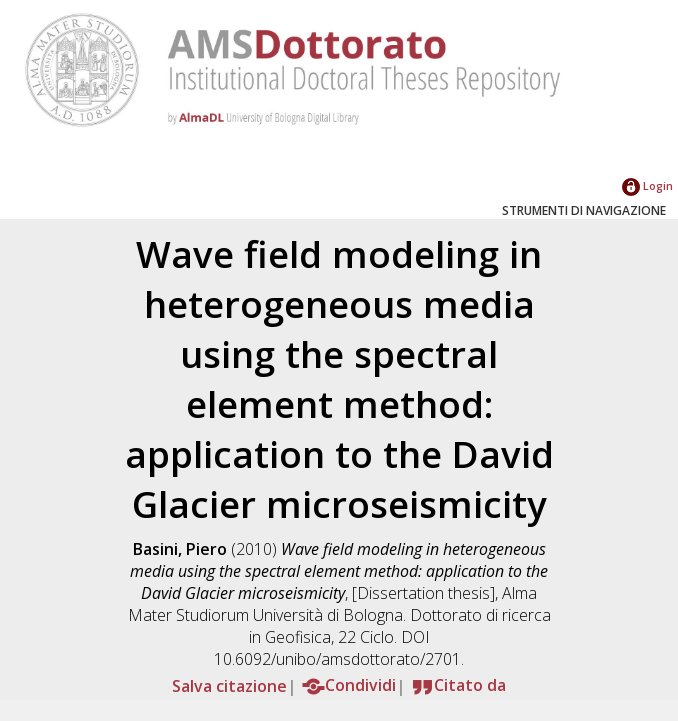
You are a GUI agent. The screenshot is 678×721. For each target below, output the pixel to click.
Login (647, 185)
